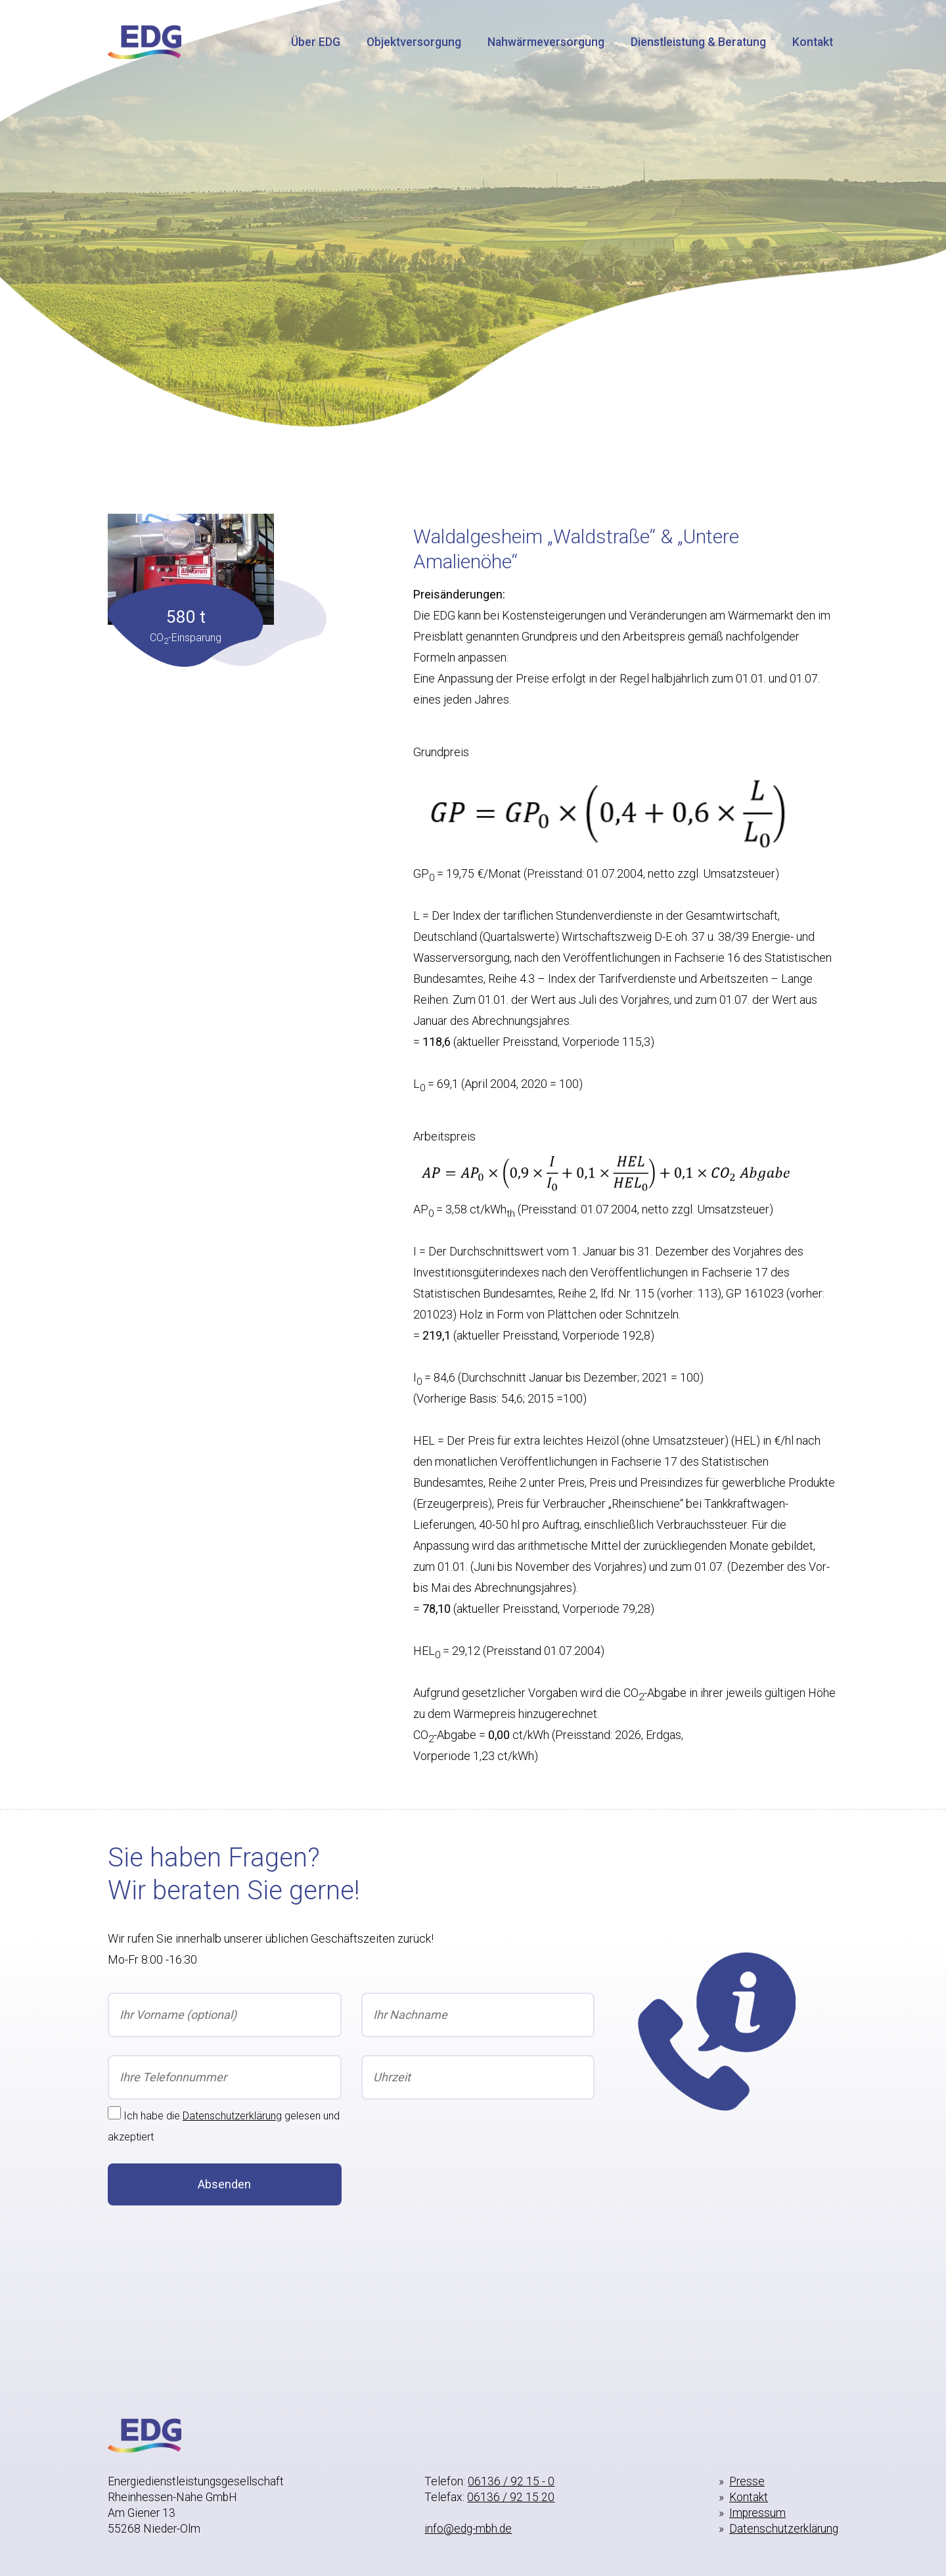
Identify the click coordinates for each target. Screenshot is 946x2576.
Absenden (224, 2184)
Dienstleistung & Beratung (698, 42)
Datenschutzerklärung (232, 2116)
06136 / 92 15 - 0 (511, 2481)
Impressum (757, 2513)
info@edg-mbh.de (468, 2528)
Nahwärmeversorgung (545, 42)
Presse (747, 2481)
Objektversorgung (414, 42)
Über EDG (315, 42)
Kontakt (812, 42)
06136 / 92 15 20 (510, 2497)
